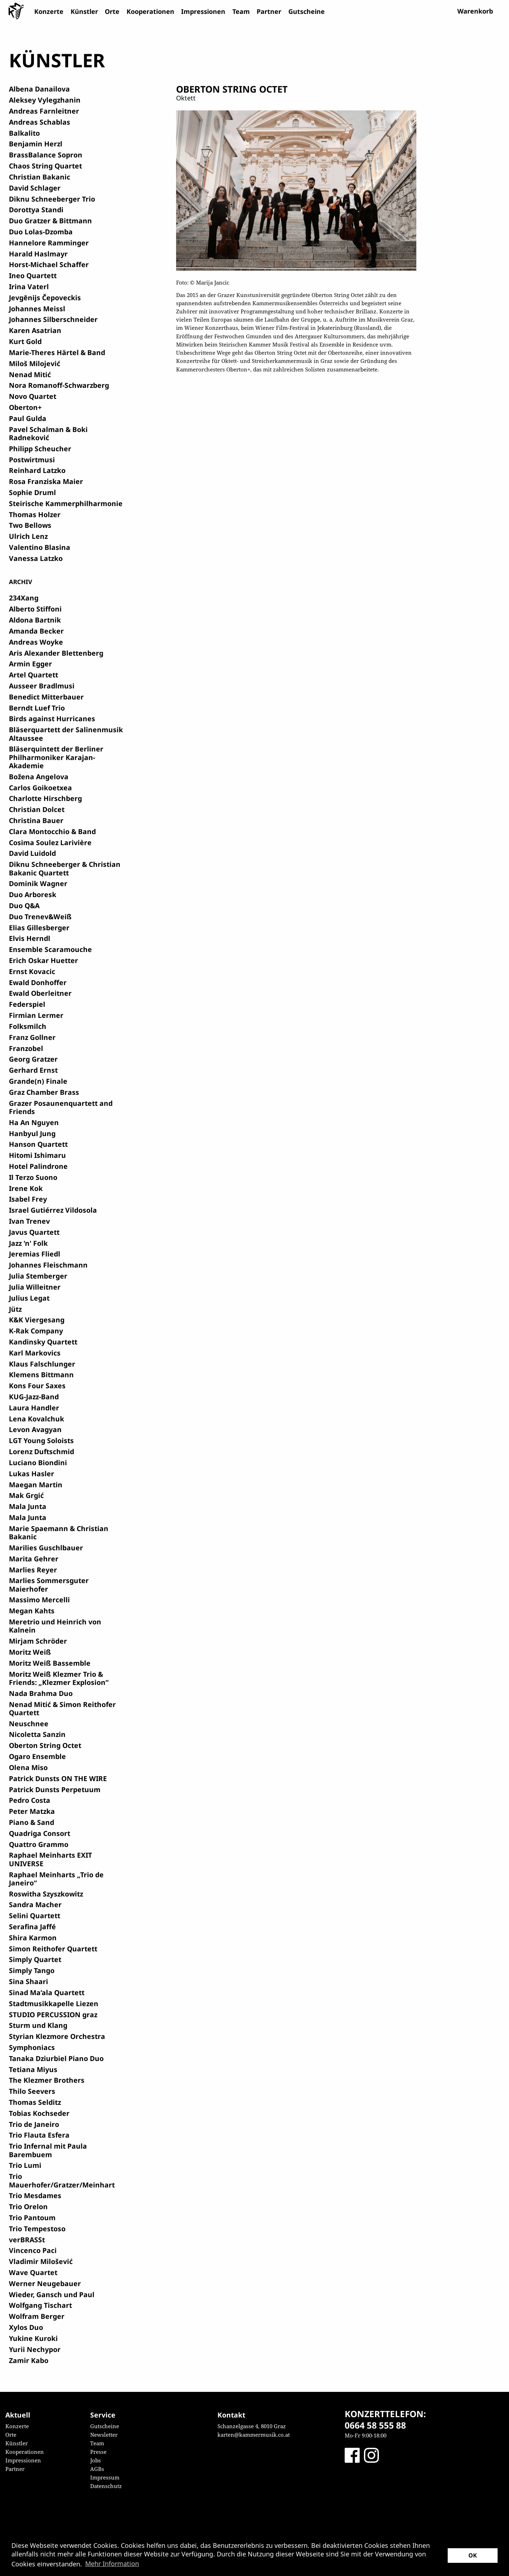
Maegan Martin (35, 1484)
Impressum (104, 2477)
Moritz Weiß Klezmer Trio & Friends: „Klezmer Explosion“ (59, 1678)
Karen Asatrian (35, 330)
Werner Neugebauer (45, 2283)
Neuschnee (28, 1723)
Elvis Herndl (29, 938)
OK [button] (472, 2555)
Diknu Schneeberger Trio (52, 199)
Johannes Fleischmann (48, 1265)
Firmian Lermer (36, 1015)
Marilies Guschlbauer (46, 1547)
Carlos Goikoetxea (40, 787)
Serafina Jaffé (32, 1926)
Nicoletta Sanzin (37, 1734)
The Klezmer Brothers (46, 2080)
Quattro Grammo (38, 1844)
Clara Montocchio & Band (52, 831)
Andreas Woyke (36, 642)
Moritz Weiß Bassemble (50, 1663)
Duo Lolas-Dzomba (41, 231)
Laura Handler (34, 1407)
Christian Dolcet (37, 809)
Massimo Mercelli (39, 1599)
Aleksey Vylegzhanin (45, 100)
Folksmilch (27, 1026)
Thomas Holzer (35, 514)
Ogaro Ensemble (37, 1756)
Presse (98, 2451)
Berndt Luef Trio (37, 708)
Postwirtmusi (32, 459)
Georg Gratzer (33, 1059)
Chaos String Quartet (45, 166)
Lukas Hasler (31, 1473)
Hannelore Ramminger (49, 243)
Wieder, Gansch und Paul (51, 2294)
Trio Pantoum (32, 2217)
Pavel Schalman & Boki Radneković (48, 433)
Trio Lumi (25, 2165)
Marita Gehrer (33, 1558)
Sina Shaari (28, 1981)
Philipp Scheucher (40, 448)
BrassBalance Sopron (45, 155)
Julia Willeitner (35, 1287)
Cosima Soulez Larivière (50, 842)
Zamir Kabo (28, 2360)
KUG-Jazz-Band (34, 1396)
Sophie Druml (32, 492)
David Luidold (32, 853)
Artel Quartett (33, 675)
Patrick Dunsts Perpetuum (55, 1789)
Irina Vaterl (29, 286)
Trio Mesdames (35, 2195)
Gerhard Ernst (33, 1070)
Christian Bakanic (39, 177)
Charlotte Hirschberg (45, 798)
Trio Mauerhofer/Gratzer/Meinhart (62, 2180)
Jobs (95, 2460)
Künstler (84, 11)
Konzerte (48, 11)
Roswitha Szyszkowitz (46, 1894)
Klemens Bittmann (41, 1374)
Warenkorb (475, 11)
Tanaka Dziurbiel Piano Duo (56, 2058)
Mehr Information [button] (112, 2563)
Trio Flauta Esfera (39, 2135)
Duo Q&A (24, 905)
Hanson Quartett (38, 1144)
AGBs (97, 2468)
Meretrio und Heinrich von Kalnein (55, 1626)
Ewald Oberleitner (40, 993)
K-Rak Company (36, 1331)
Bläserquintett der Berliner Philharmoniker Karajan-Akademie (56, 757)
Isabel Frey (28, 1199)
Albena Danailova (39, 89)
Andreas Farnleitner (44, 111)
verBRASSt (27, 2239)
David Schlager (35, 188)
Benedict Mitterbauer (46, 697)
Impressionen (203, 11)
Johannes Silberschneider (53, 319)
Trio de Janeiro (34, 2124)
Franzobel (26, 1048)
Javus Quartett (34, 1232)
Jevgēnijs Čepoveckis (45, 297)
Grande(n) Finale (38, 1081)
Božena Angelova (38, 776)
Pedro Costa (29, 1800)
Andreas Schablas (39, 122)
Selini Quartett (34, 1915)
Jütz (15, 1309)
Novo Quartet (32, 396)
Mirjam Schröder (38, 1641)
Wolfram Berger (37, 2316)
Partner (269, 11)
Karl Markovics (35, 1353)
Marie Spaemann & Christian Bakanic (58, 1532)
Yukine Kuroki (33, 2338)
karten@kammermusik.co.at (253, 2434)
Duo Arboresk (32, 894)
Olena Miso (28, 1767)
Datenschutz (106, 2485)
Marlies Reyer (33, 1570)
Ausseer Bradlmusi (41, 686)
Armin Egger (30, 663)
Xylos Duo (26, 2327)
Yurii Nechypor (35, 2349)
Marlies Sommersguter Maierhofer (49, 1584)
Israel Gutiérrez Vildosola (53, 1210)
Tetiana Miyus (33, 2069)
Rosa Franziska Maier (46, 481)
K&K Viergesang (37, 1320)
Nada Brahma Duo (41, 1693)
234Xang (23, 598)
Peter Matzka (32, 1811)
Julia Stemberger (38, 1276)
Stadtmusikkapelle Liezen (53, 2003)
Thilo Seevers (32, 2091)
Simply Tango (32, 1970)
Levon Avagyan (35, 1429)
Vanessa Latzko (36, 558)
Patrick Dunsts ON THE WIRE (58, 1778)
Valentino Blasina (39, 547)
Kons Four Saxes (37, 1385)
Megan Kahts (32, 1610)
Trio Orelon (28, 2206)
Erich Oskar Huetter (43, 960)
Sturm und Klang (38, 2025)
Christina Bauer (36, 820)
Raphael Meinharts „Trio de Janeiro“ (56, 1879)
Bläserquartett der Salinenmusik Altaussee (66, 734)
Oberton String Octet (45, 1745)
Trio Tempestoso (37, 2228)
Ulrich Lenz (28, 536)
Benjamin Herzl (35, 144)
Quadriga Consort (39, 1833)
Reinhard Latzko (37, 470)
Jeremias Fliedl (34, 1254)
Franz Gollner (32, 1037)
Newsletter (104, 2434)
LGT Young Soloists (41, 1440)
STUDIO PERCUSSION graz (53, 2014)
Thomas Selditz (35, 2102)
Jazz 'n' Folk (28, 1243)
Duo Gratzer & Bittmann (50, 220)
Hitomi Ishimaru (37, 1155)
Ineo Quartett (33, 275)
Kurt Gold (25, 341)
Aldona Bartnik (35, 620)
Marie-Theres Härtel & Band (57, 352)
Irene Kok (26, 1188)
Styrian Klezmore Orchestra (57, 2036)
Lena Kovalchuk (36, 1419)
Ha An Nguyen (34, 1122)
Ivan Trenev (29, 1221)
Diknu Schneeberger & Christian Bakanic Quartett (64, 868)
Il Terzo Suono (33, 1177)
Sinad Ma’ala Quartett (46, 1992)
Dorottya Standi (36, 209)
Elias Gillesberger (39, 927)
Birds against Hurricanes (52, 718)
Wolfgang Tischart (40, 2305)
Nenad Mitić (30, 374)
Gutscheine (306, 11)
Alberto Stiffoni (35, 609)
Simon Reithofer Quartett (53, 1948)
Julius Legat (29, 1298)
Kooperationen (150, 11)
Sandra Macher (35, 1904)
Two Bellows (30, 525)
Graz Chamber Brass (44, 1092)
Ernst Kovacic (32, 971)
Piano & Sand (31, 1822)
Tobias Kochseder (39, 2113)
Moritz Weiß (30, 1652)
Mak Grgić (26, 1495)
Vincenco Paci (33, 2250)
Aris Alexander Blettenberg (56, 653)
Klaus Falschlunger (42, 1364)
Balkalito (24, 133)
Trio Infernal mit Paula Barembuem (48, 2150)
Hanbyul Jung (32, 1133)
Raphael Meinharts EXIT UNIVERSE (50, 1859)
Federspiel (27, 1004)
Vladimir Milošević (41, 2261)
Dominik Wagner (38, 883)
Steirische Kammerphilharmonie (66, 503)
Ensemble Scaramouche (50, 949)
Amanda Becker (36, 631)
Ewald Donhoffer (38, 982)
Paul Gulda (27, 418)
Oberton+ (25, 407)
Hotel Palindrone (38, 1166)
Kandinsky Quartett (43, 1342)
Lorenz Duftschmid (41, 1451)
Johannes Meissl (37, 308)
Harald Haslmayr (38, 254)
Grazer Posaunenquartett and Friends (61, 1107)
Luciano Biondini (38, 1462)
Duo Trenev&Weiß (40, 916)
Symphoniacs (32, 2047)
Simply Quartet (35, 1959)
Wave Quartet (33, 2272)
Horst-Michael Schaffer (49, 264)
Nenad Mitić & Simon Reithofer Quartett (62, 1708)
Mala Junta (27, 1506)
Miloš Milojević (34, 363)
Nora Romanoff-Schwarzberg (59, 385)
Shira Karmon (33, 1937)
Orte (112, 11)
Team (241, 11)
